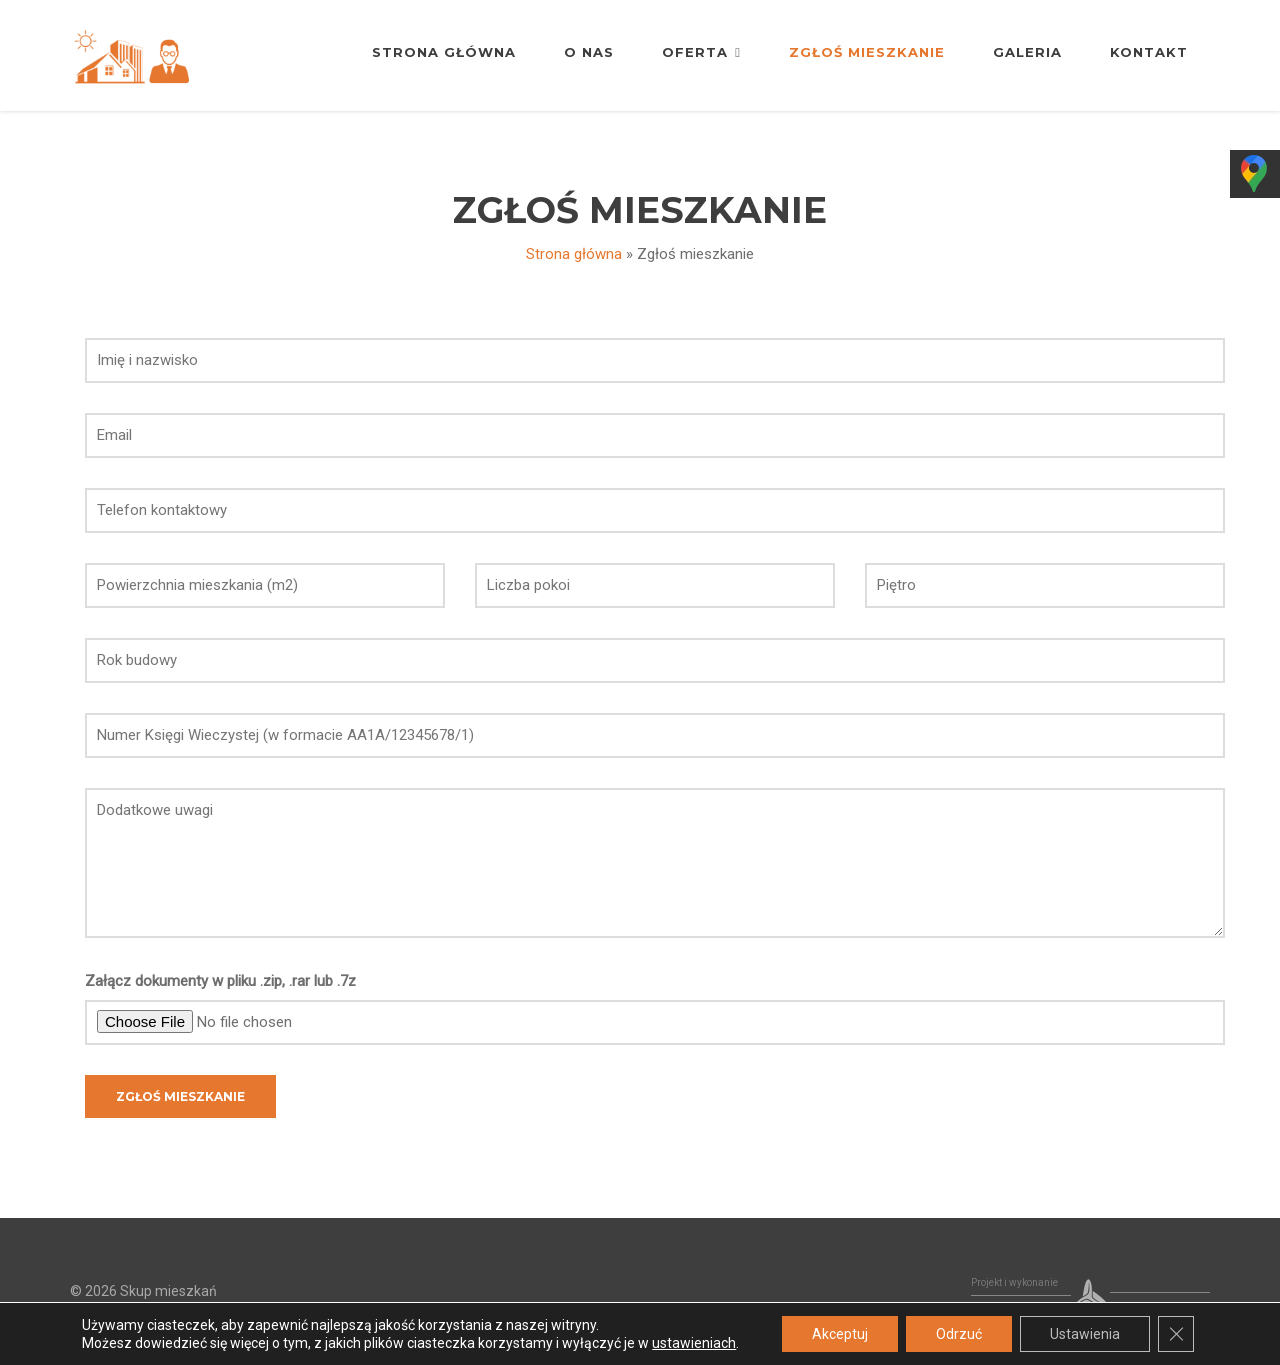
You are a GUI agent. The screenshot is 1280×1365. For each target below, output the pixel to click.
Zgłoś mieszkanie (867, 52)
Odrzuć (959, 1334)
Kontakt (1149, 52)
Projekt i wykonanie (1014, 1282)
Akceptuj (840, 1334)
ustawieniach (694, 1343)
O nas (589, 52)
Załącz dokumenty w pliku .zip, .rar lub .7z (220, 981)
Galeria (1027, 52)
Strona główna (444, 52)
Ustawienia (1085, 1334)
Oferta (701, 52)
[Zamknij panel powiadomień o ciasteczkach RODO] (1176, 1334)
